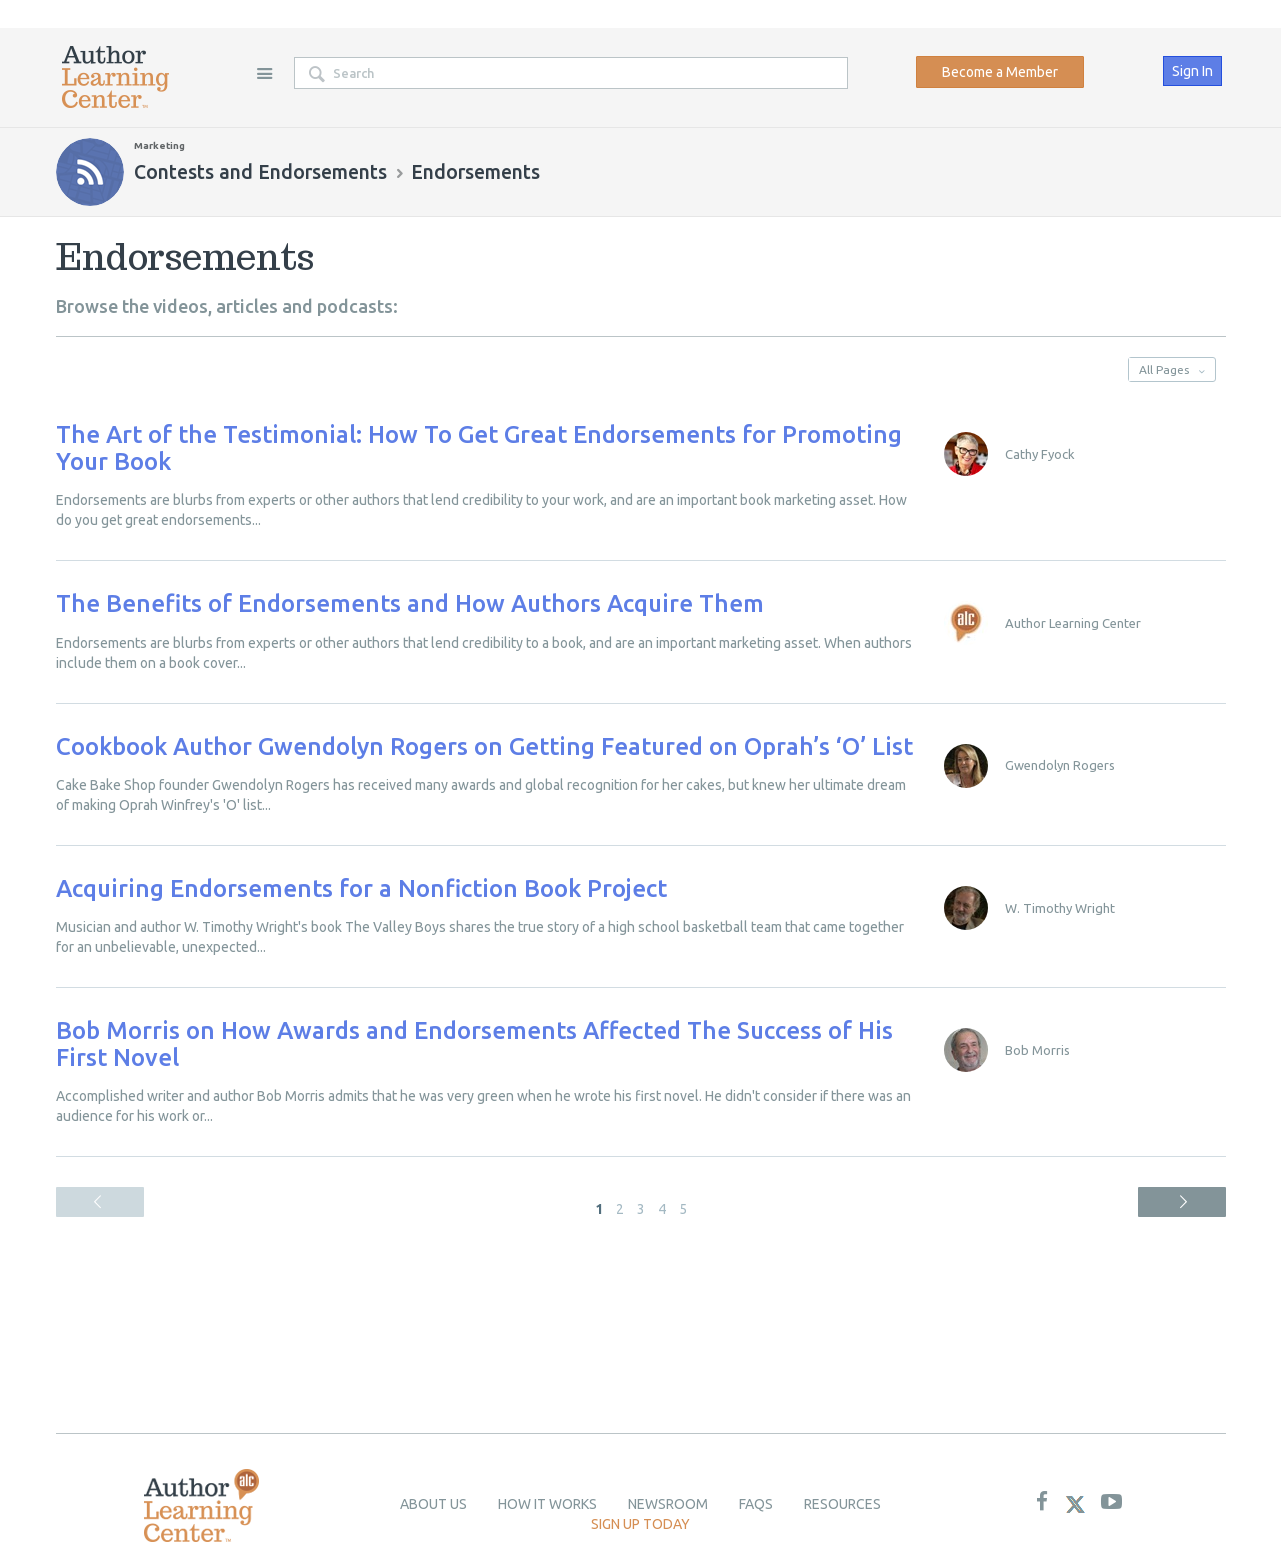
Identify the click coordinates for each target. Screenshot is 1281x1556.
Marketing (159, 145)
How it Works (547, 1504)
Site (265, 73)
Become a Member (1000, 72)
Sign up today (640, 1524)
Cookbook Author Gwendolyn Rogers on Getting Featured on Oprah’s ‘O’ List (484, 746)
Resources (842, 1504)
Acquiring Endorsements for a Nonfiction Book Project (361, 888)
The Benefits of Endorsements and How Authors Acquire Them (410, 603)
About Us (433, 1504)
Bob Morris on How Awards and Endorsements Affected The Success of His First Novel (474, 1043)
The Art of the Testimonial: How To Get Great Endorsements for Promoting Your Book (479, 447)
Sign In (1192, 71)
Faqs (756, 1504)
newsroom (668, 1504)
